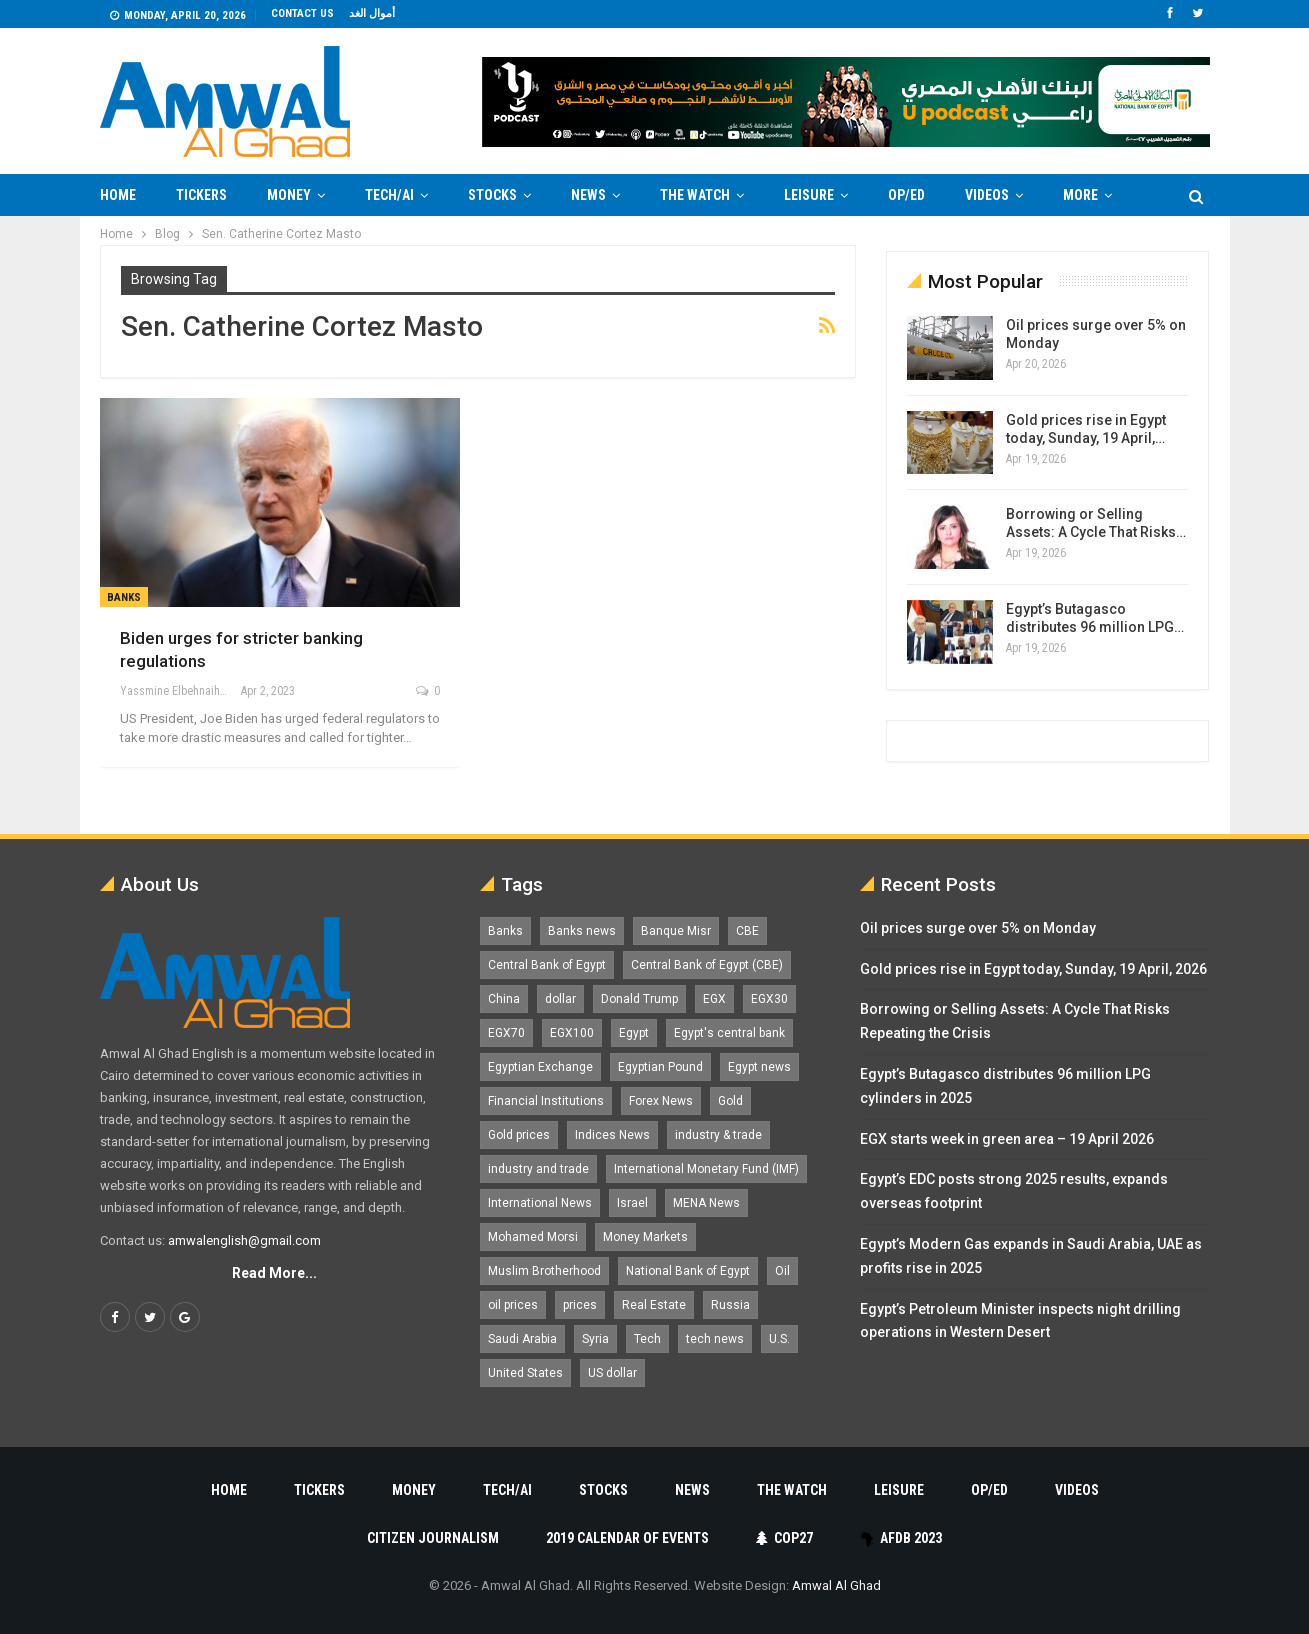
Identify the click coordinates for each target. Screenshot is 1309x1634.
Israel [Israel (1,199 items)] (632, 1203)
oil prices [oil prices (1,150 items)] (513, 1305)
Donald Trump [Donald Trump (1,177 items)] (639, 999)
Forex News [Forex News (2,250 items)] (661, 1101)
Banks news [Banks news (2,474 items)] (582, 931)
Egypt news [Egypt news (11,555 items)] (759, 1067)
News (588, 195)
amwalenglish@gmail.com (244, 1240)
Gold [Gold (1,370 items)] (730, 1101)
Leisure (809, 195)
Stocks (492, 195)
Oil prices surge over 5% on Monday (978, 928)
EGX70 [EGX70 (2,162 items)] (506, 1033)
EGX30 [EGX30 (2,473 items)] (769, 999)
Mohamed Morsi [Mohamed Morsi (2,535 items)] (533, 1237)
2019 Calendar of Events (627, 1538)
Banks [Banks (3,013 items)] (505, 931)
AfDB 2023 (901, 1538)
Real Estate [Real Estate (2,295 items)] (654, 1305)
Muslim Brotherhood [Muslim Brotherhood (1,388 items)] (544, 1271)
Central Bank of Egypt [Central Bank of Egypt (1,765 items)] (547, 965)
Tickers (201, 195)
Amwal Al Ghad (836, 1585)
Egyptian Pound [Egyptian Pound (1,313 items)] (660, 1067)
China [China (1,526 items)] (504, 999)
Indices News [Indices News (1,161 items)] (612, 1135)
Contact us (302, 13)
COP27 (784, 1538)
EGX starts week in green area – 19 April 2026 (1007, 1139)
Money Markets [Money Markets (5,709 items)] (645, 1237)
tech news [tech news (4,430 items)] (715, 1339)
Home (118, 195)
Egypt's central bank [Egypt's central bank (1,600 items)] (729, 1033)
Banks (124, 597)
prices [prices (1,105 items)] (580, 1305)
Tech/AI (389, 195)
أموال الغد (372, 13)
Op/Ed (906, 195)
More (1080, 195)
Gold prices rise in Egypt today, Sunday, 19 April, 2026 (1033, 969)
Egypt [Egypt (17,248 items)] (634, 1033)
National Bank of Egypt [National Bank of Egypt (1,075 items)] (688, 1271)
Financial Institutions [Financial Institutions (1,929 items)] (546, 1101)
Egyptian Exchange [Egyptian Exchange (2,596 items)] (540, 1067)
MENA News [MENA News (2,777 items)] (706, 1203)
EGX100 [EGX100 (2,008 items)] (572, 1033)
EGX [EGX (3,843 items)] (714, 999)
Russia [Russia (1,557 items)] (730, 1305)
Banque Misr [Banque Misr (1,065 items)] (676, 931)
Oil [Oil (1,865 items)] (782, 1271)
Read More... (274, 1273)
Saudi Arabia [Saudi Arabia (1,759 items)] (522, 1339)
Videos (987, 195)
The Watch (695, 195)
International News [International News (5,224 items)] (540, 1203)
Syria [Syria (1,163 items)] (595, 1339)
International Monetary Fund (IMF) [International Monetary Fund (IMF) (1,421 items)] (706, 1169)
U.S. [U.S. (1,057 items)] (779, 1339)
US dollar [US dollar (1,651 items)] (612, 1373)
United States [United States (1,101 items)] (525, 1373)
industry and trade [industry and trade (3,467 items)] (538, 1169)
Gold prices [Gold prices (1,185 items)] (519, 1135)
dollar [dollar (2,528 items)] (560, 999)
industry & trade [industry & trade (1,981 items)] (718, 1135)
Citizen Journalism (433, 1538)
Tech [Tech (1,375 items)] (647, 1339)
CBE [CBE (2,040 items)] (747, 931)
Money (289, 195)
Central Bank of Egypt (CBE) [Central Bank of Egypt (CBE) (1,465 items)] (707, 965)
